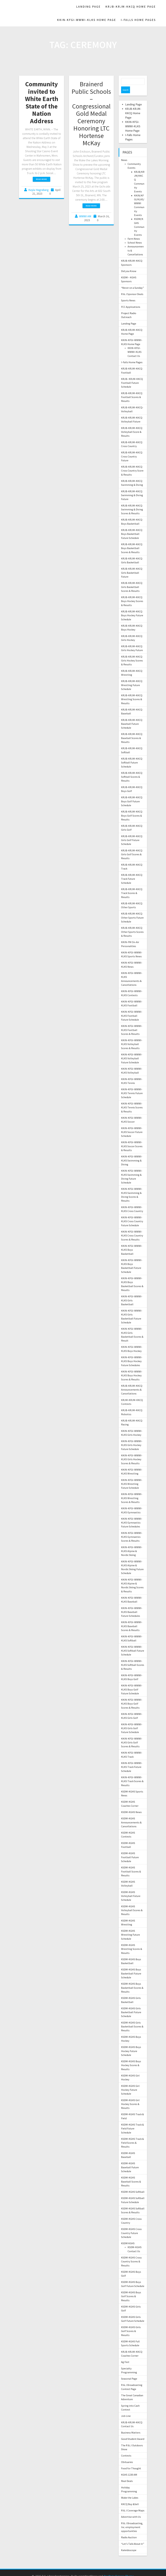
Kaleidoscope (128, 2543)
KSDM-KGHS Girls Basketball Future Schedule (131, 2005)
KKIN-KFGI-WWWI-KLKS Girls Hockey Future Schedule (131, 1438)
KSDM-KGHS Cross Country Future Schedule (131, 2226)
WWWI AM (85, 216)
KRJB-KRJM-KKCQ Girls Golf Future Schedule (131, 833)
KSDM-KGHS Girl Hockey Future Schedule (130, 2083)
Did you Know (128, 264)
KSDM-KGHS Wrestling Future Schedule (130, 1927)
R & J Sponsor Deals (132, 287)
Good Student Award (132, 2432)
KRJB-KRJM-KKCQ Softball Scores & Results (131, 770)
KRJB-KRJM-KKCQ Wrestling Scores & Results (131, 692)
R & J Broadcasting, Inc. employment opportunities (132, 2520)
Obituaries (127, 2455)
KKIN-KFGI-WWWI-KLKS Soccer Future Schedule (131, 1125)
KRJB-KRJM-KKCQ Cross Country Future (131, 449)
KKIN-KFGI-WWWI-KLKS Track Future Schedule (131, 1760)
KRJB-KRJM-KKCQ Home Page (130, 6)
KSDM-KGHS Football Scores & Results (131, 1864)
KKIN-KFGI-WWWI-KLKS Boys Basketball (131, 1243)
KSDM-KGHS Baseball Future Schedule (130, 2160)
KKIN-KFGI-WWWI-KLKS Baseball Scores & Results (131, 1619)
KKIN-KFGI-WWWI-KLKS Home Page (86, 20)
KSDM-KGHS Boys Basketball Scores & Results (132, 1980)
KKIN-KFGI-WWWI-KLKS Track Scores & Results (132, 1774)
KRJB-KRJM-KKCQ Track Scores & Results (131, 886)
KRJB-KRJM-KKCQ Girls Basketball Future (131, 565)
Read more (41, 179)
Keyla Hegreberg (38, 190)
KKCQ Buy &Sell (130, 2497)
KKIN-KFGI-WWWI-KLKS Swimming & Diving (131, 1153)
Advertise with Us (131, 2510)
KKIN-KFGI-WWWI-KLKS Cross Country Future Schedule (132, 1214)
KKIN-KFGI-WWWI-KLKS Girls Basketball (131, 1293)
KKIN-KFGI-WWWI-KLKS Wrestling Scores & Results (131, 1491)
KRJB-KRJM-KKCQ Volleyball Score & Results (131, 425)
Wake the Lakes (129, 2490)
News (124, 153)
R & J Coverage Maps (132, 2503)
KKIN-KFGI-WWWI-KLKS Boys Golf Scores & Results (131, 1696)
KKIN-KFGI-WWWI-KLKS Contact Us (135, 345)
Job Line (126, 2409)
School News (135, 235)
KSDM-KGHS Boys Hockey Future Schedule (131, 2044)
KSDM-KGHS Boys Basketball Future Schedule (131, 1966)
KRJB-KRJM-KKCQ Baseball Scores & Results (131, 731)
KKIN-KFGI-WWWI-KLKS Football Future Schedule (131, 1008)
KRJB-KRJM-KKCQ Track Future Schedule (131, 872)
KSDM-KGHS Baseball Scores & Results (131, 2174)
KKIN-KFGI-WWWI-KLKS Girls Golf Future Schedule (131, 1721)
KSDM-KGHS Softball (132, 2185)
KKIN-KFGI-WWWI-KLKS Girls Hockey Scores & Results (131, 1452)
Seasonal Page (129, 2371)
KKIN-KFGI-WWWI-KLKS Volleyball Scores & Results (131, 1037)
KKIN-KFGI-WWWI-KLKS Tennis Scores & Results (132, 1100)
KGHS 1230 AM (129, 2467)
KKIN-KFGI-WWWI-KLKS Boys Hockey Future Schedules (131, 1354)
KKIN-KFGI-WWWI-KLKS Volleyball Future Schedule (131, 1051)
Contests (126, 2448)
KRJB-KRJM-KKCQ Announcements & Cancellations (131, 1382)
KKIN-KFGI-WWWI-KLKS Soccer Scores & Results (131, 1139)
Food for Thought (131, 2461)
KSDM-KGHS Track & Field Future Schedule (132, 2121)
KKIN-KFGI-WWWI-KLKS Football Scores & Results (131, 1023)
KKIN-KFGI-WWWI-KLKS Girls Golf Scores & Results (131, 1735)
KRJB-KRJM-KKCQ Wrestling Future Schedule (131, 678)
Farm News (134, 231)
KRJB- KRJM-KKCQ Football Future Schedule (132, 376)
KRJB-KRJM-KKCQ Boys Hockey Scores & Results (132, 594)
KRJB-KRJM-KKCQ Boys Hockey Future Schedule (132, 608)
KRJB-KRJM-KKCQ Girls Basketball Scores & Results (131, 580)
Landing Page (88, 6)
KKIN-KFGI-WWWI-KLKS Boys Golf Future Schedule (131, 1682)
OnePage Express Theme (119, 2569)
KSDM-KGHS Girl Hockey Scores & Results (130, 2097)
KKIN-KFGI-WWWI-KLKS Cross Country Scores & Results (132, 1228)
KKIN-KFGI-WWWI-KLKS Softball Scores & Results (132, 1658)
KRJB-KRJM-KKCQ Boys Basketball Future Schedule (131, 527)
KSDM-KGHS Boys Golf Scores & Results (131, 2289)
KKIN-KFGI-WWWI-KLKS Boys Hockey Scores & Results (131, 1368)
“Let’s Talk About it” (132, 2537)
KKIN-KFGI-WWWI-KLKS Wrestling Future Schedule (131, 1477)
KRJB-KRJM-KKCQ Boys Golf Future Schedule (131, 794)
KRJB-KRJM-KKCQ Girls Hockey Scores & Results (132, 653)
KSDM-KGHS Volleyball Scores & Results (132, 1903)
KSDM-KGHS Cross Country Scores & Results (131, 2254)
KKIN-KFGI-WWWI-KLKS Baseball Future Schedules (131, 1605)
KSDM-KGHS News (131, 1805)
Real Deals (127, 2474)
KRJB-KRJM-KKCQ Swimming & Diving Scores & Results (132, 502)
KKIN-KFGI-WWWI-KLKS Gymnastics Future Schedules (131, 1515)
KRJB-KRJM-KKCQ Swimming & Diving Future (132, 488)
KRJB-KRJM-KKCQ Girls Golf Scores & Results (131, 847)
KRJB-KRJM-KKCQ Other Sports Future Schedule (132, 910)
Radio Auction (129, 2530)
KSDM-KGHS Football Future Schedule (130, 1850)
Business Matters (130, 2425)
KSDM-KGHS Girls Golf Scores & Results (131, 2324)
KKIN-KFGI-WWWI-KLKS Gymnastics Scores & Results (131, 1530)
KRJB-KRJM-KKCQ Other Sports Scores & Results (132, 925)
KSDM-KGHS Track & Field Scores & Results (132, 2136)
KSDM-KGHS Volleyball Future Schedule (130, 1889)
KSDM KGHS (128, 2236)
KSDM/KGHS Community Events (139, 219)
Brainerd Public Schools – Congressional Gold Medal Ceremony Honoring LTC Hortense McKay (91, 113)
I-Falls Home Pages (138, 20)
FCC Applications (130, 300)
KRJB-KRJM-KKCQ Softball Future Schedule (131, 755)
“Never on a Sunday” (132, 281)
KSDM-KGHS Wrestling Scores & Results (131, 1942)
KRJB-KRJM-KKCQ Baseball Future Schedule (131, 717)
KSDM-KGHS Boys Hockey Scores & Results (131, 2058)
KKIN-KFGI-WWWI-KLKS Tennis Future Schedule (132, 1086)
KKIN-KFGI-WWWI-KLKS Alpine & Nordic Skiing (131, 1544)
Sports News (128, 293)
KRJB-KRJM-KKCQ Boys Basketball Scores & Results (131, 541)
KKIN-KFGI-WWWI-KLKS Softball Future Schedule (132, 1643)
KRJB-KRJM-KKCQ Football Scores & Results (131, 390)
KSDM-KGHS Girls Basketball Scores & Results (132, 2019)
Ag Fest (125, 2355)
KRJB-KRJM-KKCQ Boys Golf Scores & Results (131, 808)
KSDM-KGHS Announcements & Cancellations (131, 1815)
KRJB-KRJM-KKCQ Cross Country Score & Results (132, 463)
